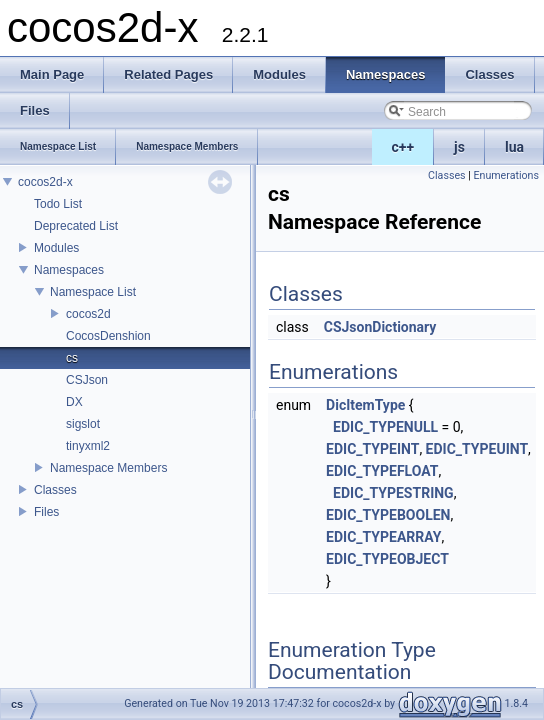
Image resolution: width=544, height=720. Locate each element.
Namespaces (69, 270)
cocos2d (88, 314)
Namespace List (93, 292)
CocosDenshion (108, 336)
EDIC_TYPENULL (385, 427)
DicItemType (365, 405)
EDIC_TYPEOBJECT (387, 559)
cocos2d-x (45, 182)
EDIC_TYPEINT (372, 449)
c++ (403, 147)
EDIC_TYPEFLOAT (382, 471)
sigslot (83, 424)
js (459, 147)
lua (514, 147)
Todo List (58, 204)
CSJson (87, 380)
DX (74, 402)
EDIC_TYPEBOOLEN (388, 515)
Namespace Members (108, 468)
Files (46, 512)
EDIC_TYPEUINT (477, 449)
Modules (56, 248)
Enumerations (506, 175)
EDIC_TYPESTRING (393, 493)
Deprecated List (76, 226)
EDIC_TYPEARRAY (383, 537)
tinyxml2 (88, 446)
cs (72, 358)
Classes (55, 490)
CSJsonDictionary (380, 327)
